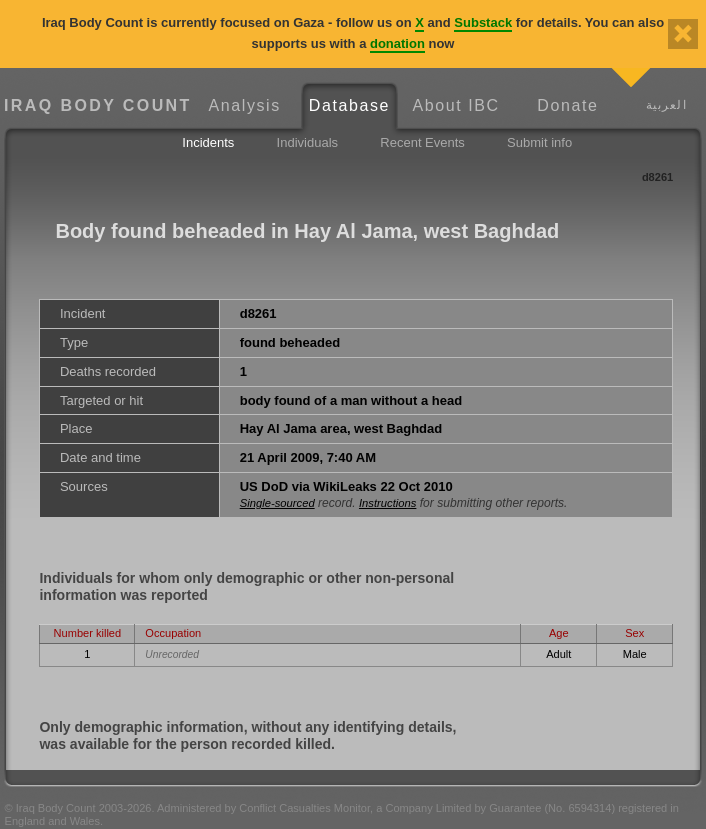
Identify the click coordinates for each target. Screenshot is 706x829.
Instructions (387, 503)
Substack (483, 22)
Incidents (208, 142)
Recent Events (422, 142)
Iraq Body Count (98, 105)
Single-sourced (277, 503)
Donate (567, 105)
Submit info (539, 142)
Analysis (244, 105)
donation (397, 43)
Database (349, 105)
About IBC (455, 105)
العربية (666, 104)
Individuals (307, 142)
